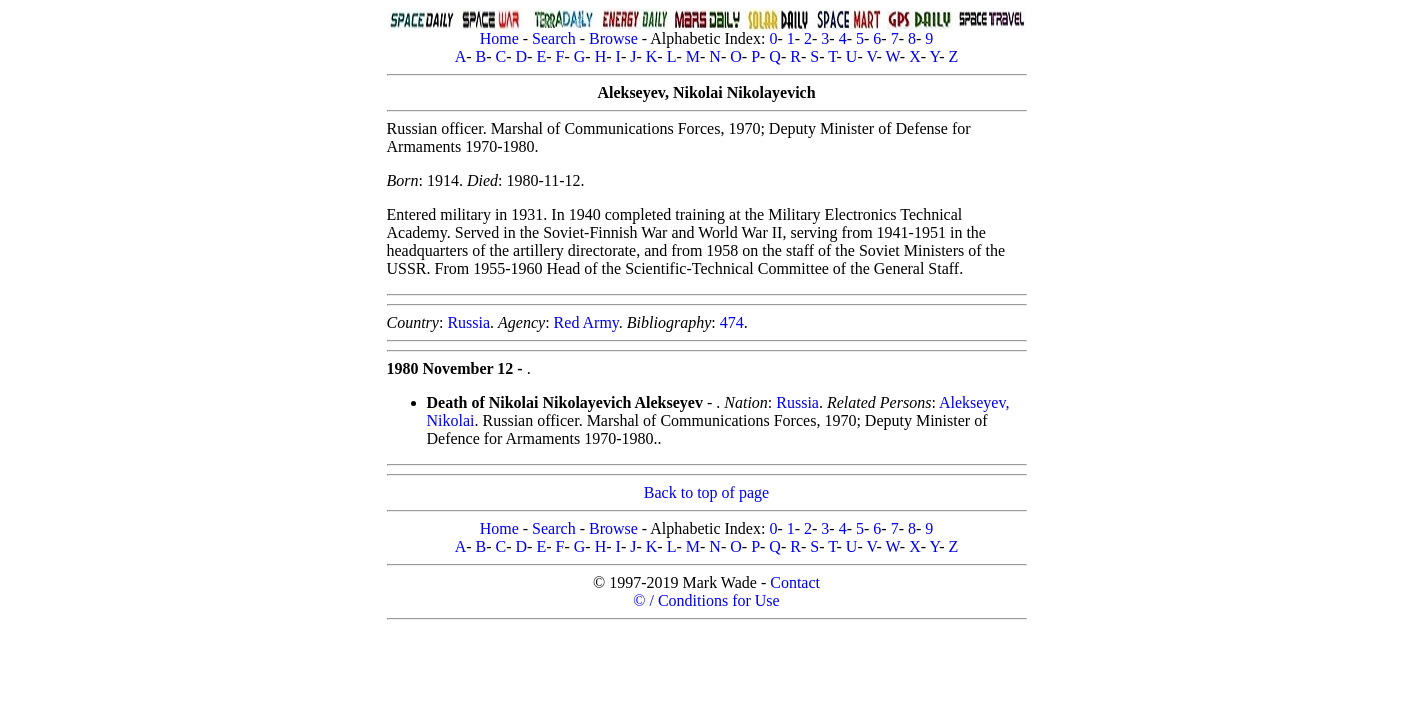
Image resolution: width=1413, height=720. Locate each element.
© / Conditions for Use (706, 600)
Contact (795, 582)
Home (499, 38)
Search (554, 38)
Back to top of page (706, 492)
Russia (468, 322)
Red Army (586, 322)
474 (732, 322)
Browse (613, 38)
